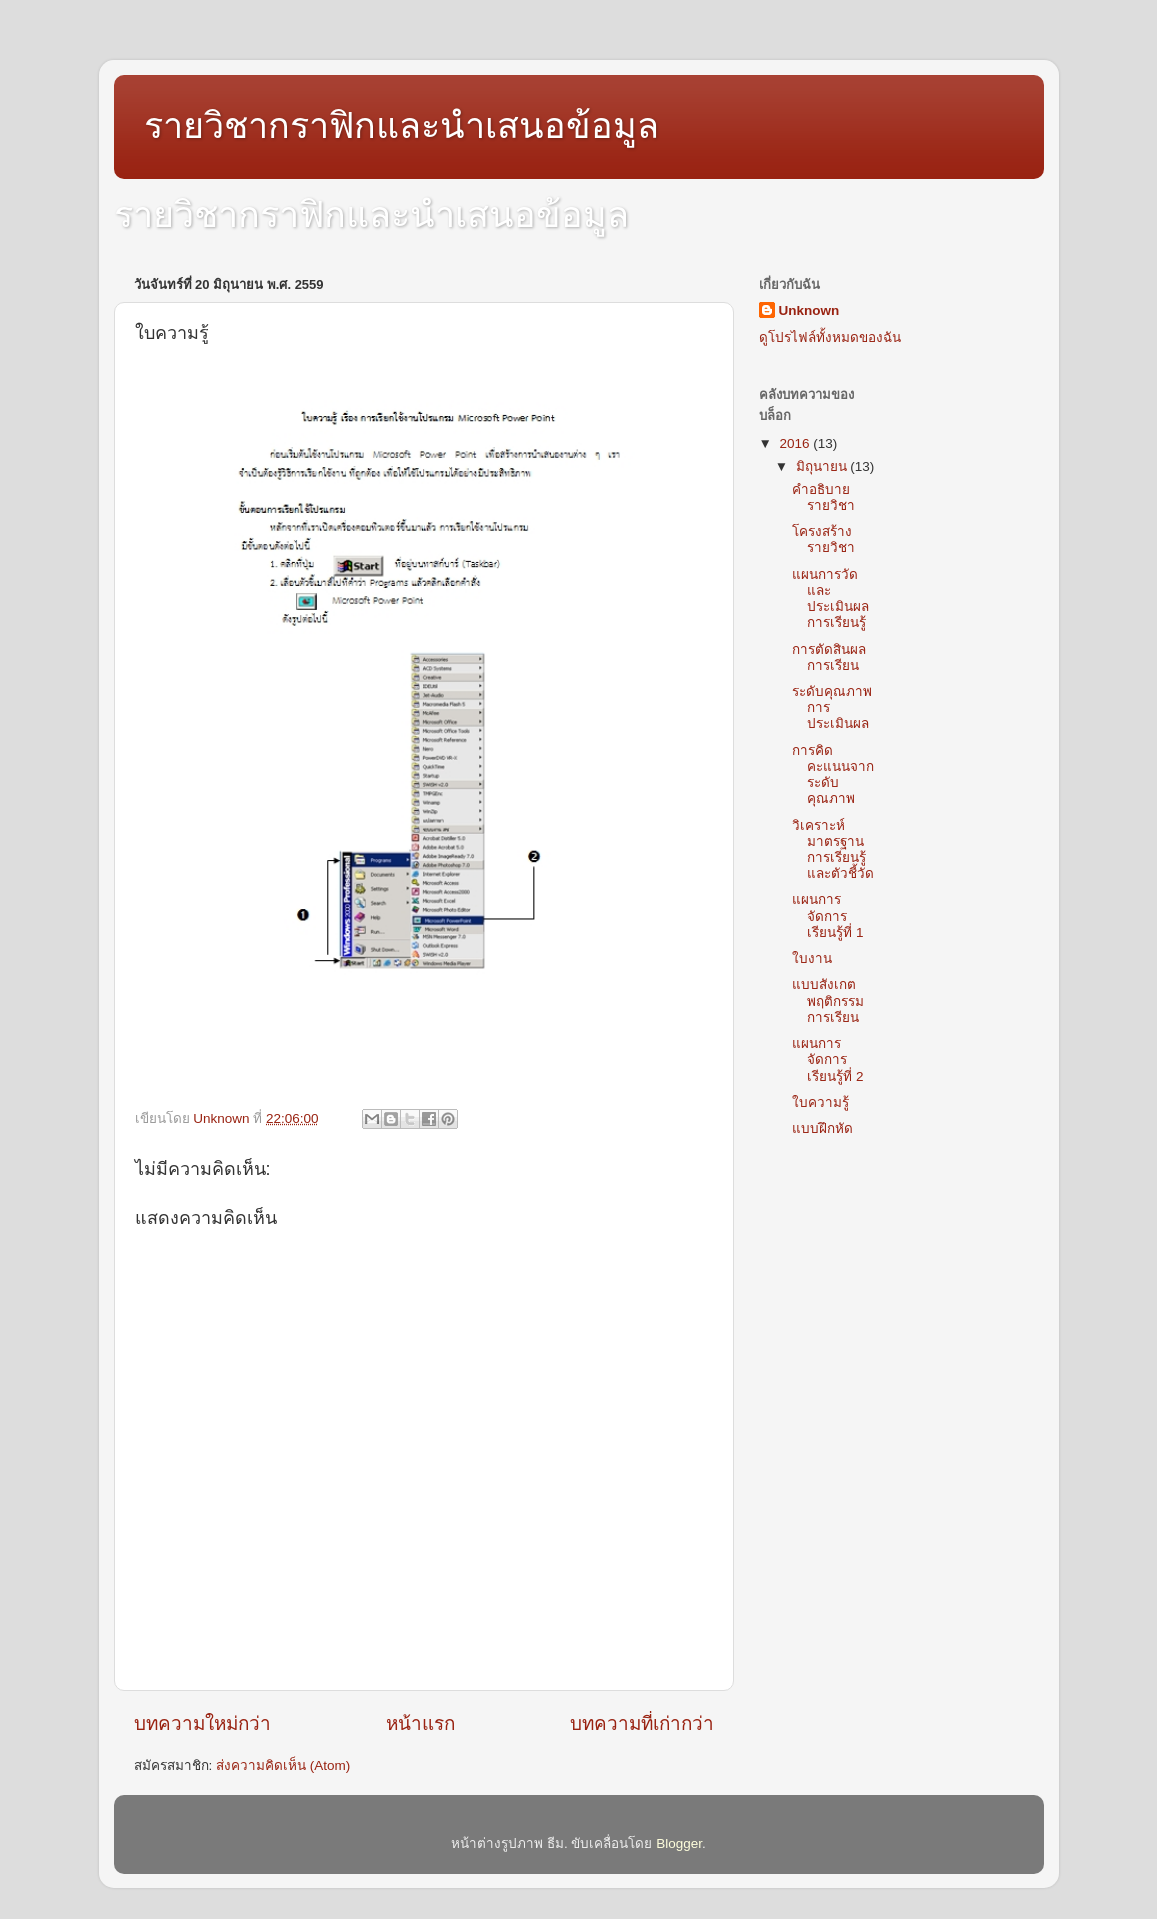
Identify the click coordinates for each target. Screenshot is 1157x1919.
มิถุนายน (823, 466)
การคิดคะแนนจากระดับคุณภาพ (833, 775)
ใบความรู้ (820, 1102)
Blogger (679, 1843)
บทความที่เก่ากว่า (642, 1723)
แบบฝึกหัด (822, 1128)
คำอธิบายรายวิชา (823, 497)
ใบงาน (812, 958)
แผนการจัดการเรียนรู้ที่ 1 (827, 915)
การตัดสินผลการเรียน (829, 657)
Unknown (809, 310)
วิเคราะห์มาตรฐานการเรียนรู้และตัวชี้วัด (833, 850)
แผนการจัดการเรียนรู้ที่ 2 (827, 1059)
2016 (796, 443)
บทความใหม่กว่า (202, 1723)
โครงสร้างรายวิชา (823, 539)
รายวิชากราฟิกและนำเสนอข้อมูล (401, 125)
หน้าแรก (420, 1723)
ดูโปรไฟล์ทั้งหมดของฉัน (830, 337)
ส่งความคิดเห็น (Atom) (283, 1765)
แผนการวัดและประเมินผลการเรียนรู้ (830, 599)
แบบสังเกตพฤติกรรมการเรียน (828, 1000)
